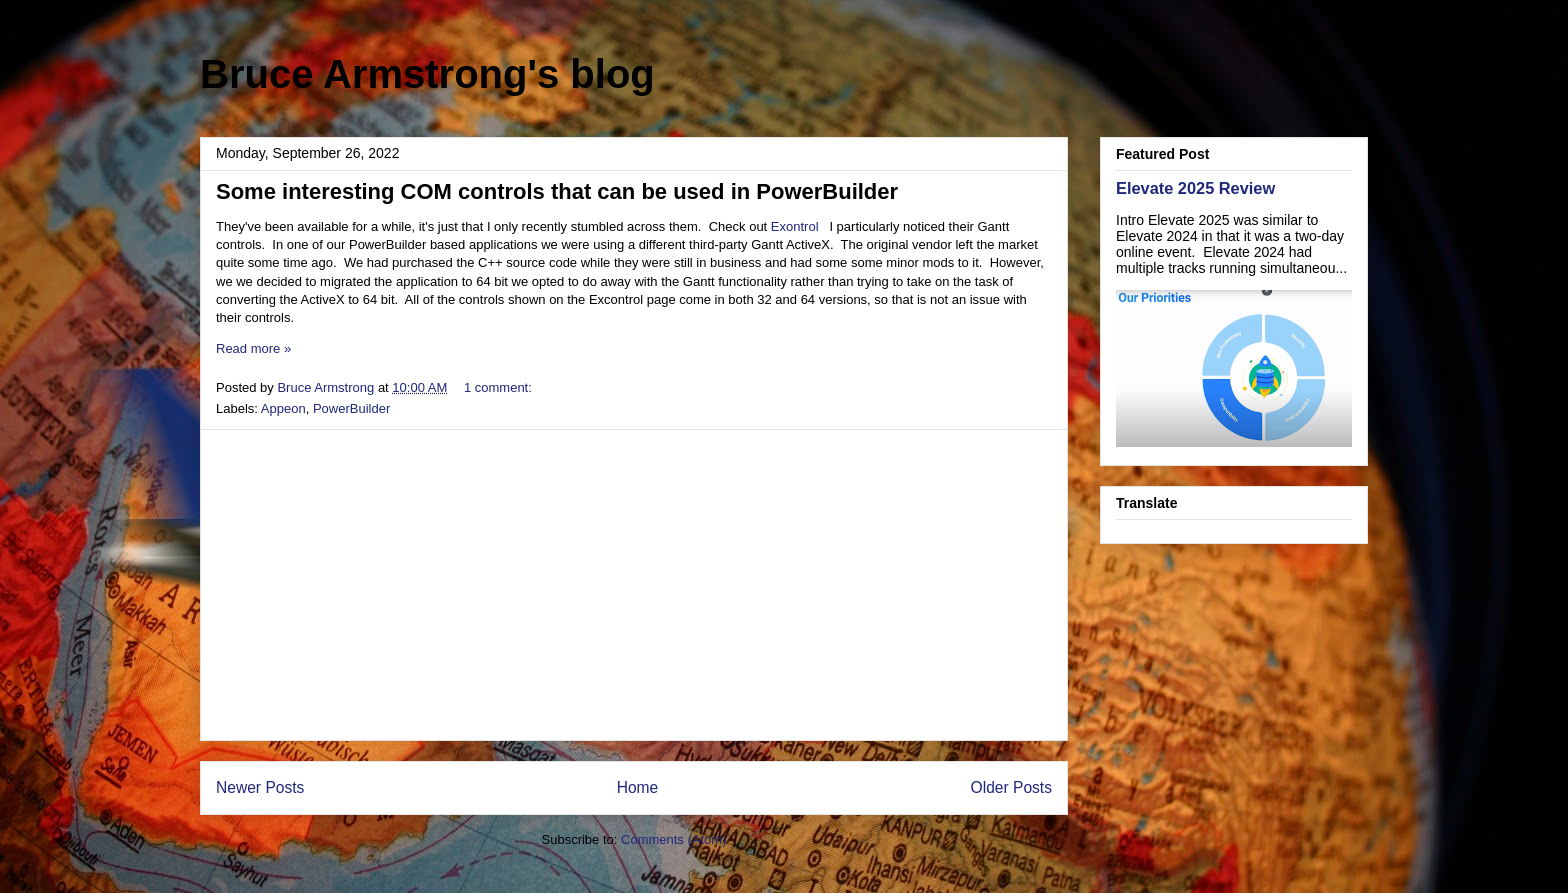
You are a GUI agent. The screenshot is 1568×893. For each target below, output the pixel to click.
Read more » (253, 348)
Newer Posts (260, 787)
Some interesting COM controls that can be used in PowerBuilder (557, 191)
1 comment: (500, 387)
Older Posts (1011, 787)
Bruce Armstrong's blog (427, 74)
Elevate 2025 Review (1195, 188)
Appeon (283, 408)
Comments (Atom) (673, 839)
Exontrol (795, 226)
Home (638, 787)
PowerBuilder (351, 408)
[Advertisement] (634, 585)
